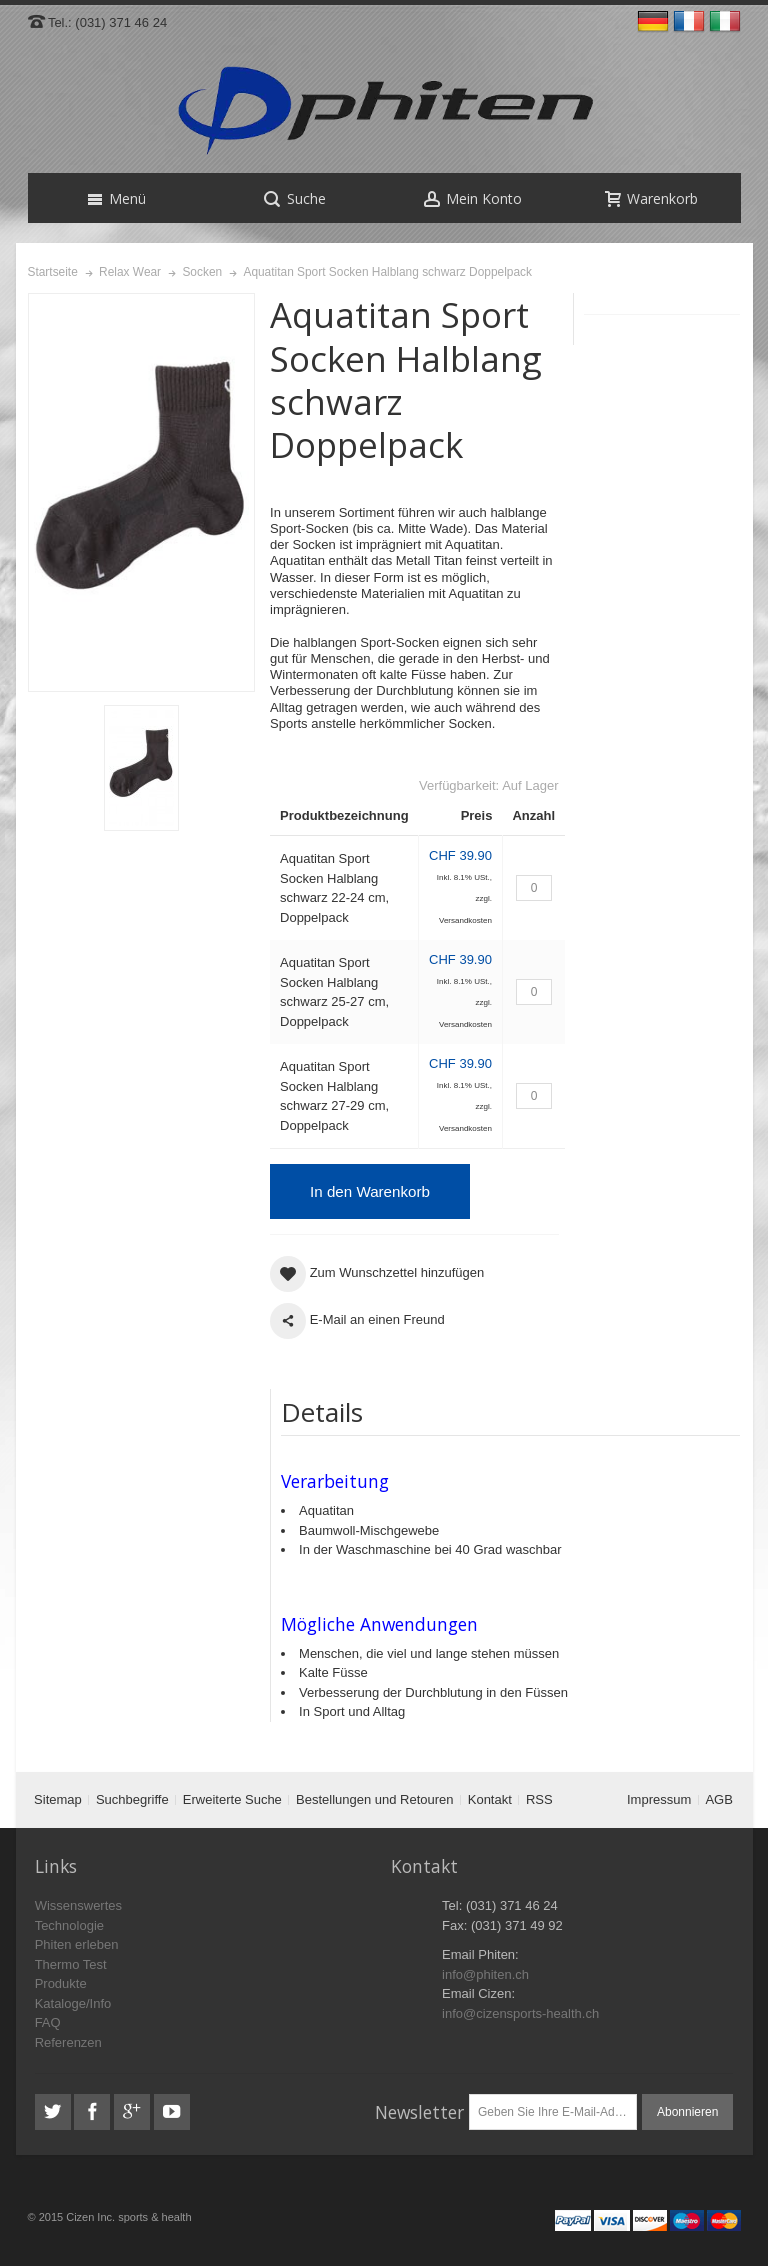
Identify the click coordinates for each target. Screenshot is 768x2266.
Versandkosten (465, 920)
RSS (539, 1799)
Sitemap (58, 1799)
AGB (718, 1799)
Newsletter (419, 2112)
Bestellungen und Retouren (375, 1799)
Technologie (69, 1925)
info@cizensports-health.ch (520, 2013)
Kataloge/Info (73, 2003)
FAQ (48, 2022)
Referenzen (68, 2042)
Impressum (659, 1799)
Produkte (61, 1983)
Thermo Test (71, 1964)
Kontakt (490, 1799)
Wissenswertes (78, 1905)
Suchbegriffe (132, 1799)
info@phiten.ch (485, 1974)
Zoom (142, 492)
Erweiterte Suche (232, 1799)
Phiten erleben (77, 1944)
